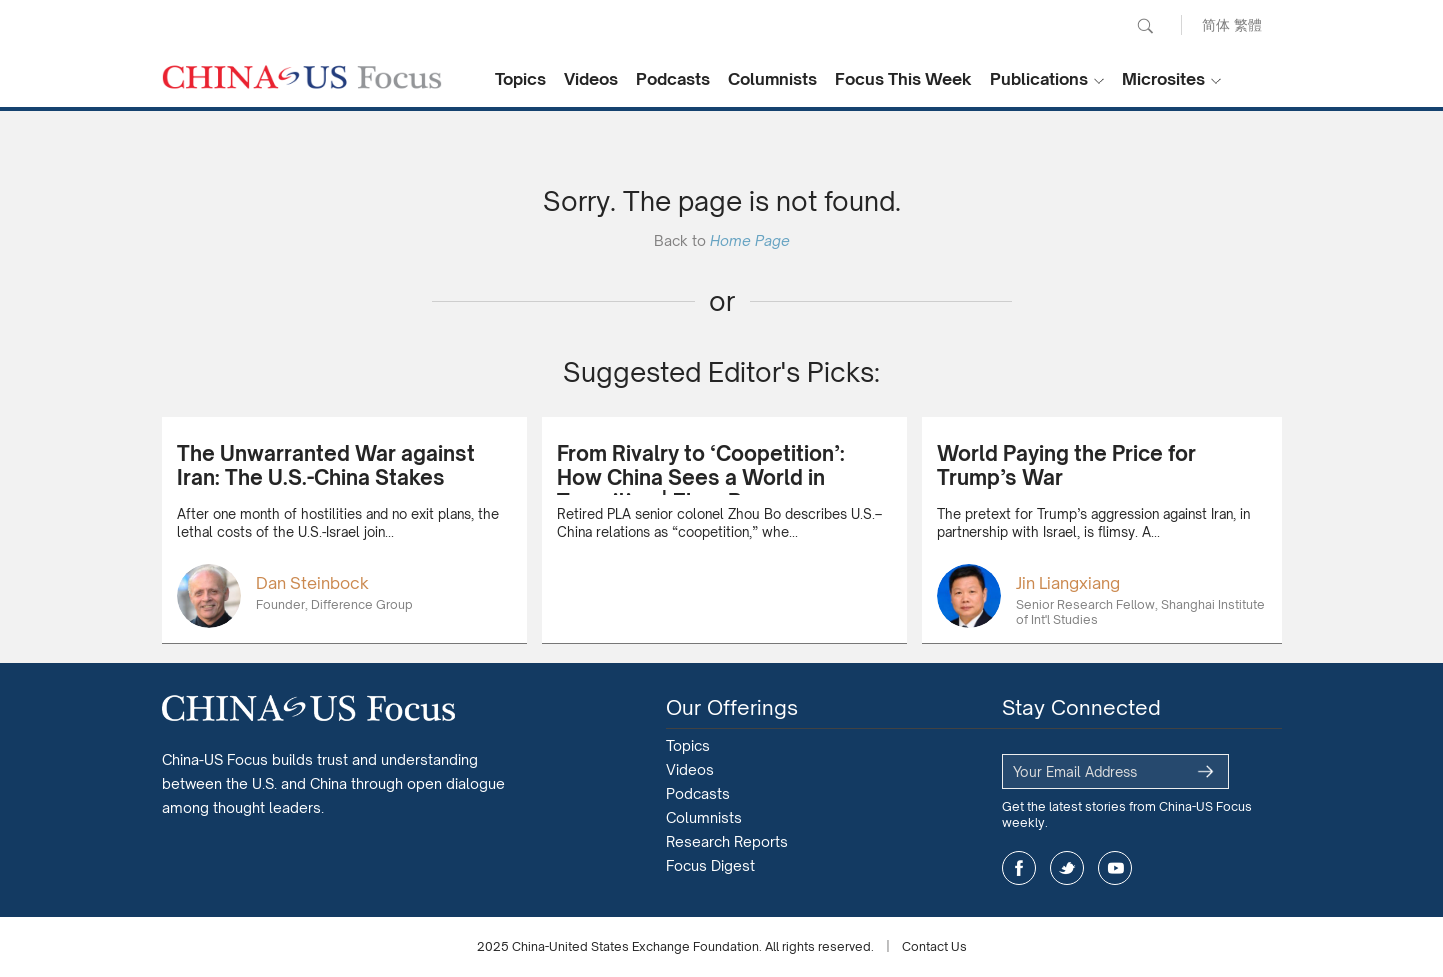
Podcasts (673, 79)
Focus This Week (903, 79)
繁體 (1248, 24)
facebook (1019, 868)
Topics (520, 79)
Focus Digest (710, 865)
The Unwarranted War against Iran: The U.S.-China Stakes (326, 465)
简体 (1216, 24)
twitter (1067, 868)
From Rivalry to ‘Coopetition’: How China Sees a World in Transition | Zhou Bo (701, 477)
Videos (591, 79)
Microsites (1163, 79)
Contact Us (934, 946)
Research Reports (727, 841)
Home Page (750, 240)
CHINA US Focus (302, 77)
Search (1145, 26)
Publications (1039, 79)
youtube (1115, 868)
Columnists (772, 79)
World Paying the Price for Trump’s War (1066, 465)
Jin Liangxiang (1068, 583)
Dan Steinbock (312, 583)
